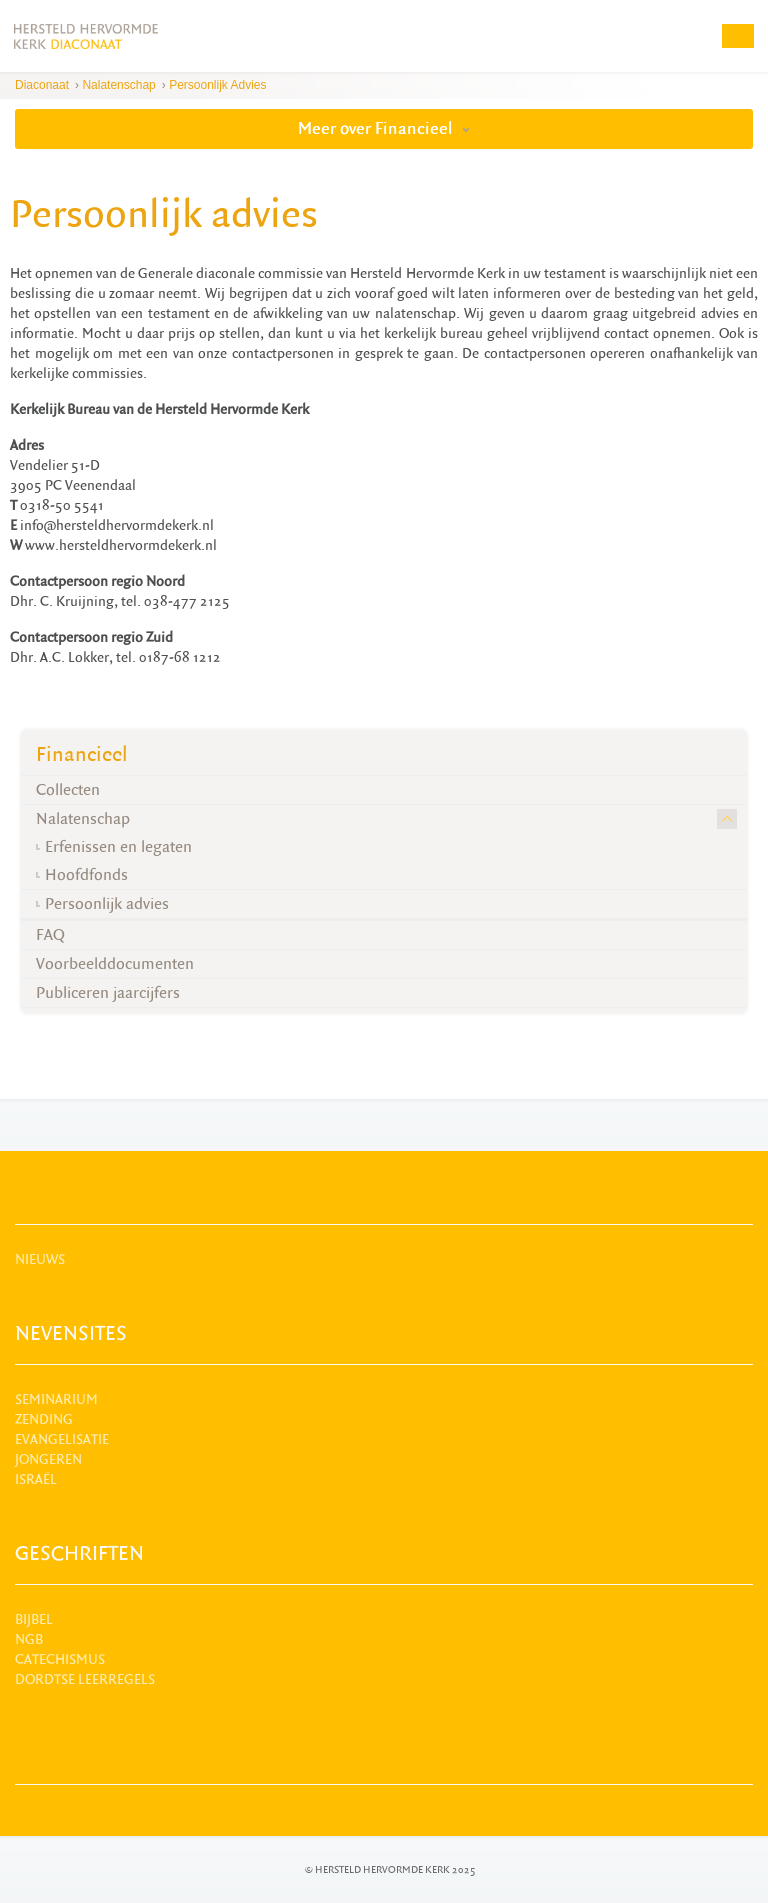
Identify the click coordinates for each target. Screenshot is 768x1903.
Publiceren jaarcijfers (108, 993)
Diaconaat (42, 85)
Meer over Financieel (384, 128)
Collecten (68, 790)
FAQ (50, 935)
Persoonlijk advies (217, 85)
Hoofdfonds (86, 875)
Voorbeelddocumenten (115, 964)
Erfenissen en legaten (118, 847)
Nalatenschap (118, 85)
